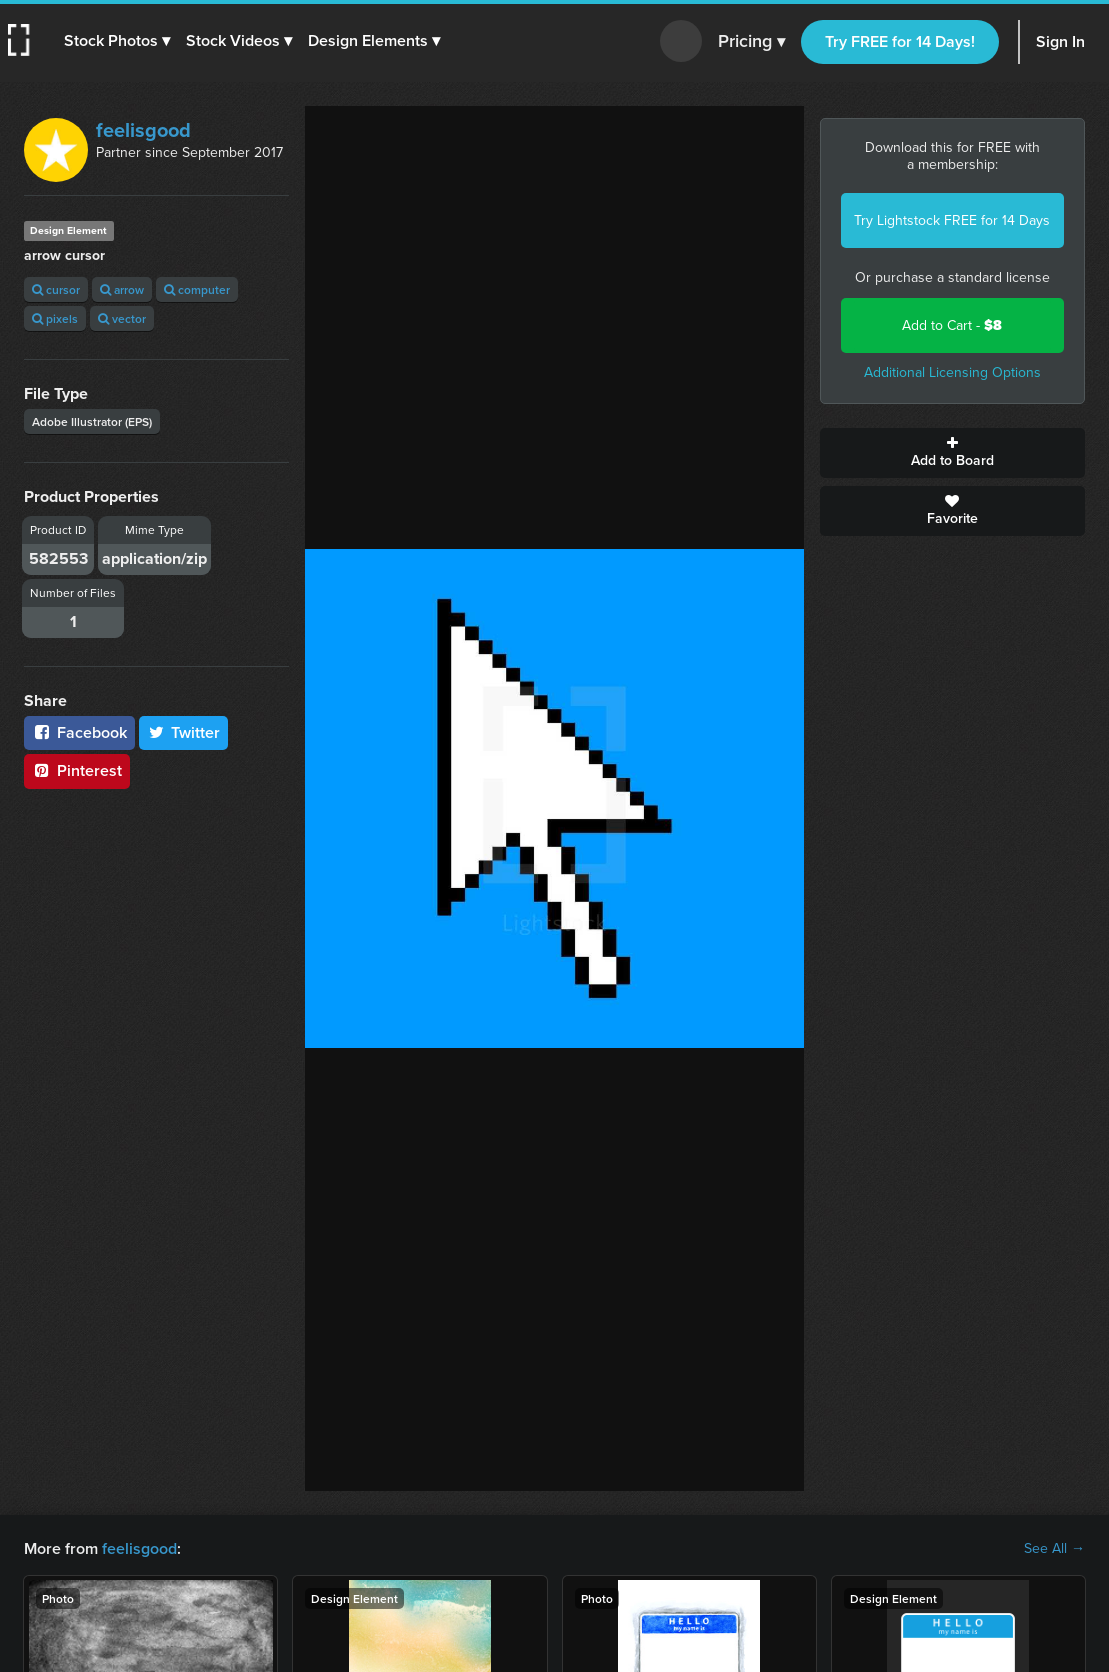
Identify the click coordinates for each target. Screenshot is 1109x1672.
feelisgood (143, 130)
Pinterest (77, 770)
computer (197, 289)
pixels (55, 318)
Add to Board (952, 453)
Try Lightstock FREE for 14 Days (952, 220)
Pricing (751, 42)
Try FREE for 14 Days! (900, 41)
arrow (122, 289)
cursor (56, 289)
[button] (117, 41)
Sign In (1060, 41)
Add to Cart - (952, 325)
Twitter (184, 732)
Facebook (79, 732)
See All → (1054, 1549)
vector (122, 318)
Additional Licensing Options (952, 372)
